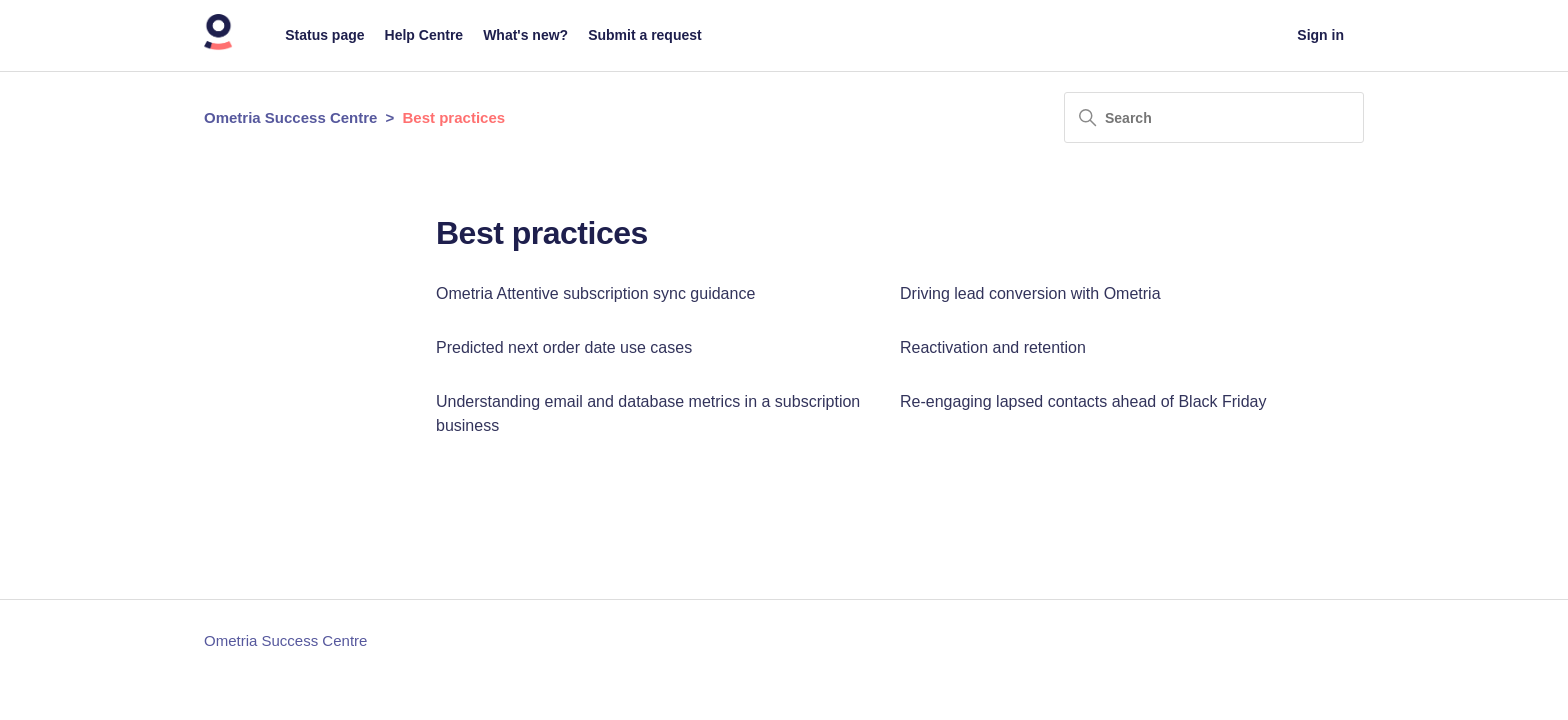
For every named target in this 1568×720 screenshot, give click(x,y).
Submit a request (645, 35)
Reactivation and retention (993, 347)
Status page (324, 35)
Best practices (454, 117)
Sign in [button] (1320, 35)
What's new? (525, 35)
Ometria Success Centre (290, 117)
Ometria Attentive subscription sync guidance (595, 293)
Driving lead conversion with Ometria (1030, 293)
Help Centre (424, 35)
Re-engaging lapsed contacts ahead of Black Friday (1083, 401)
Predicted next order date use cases (564, 347)
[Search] (1214, 117)
